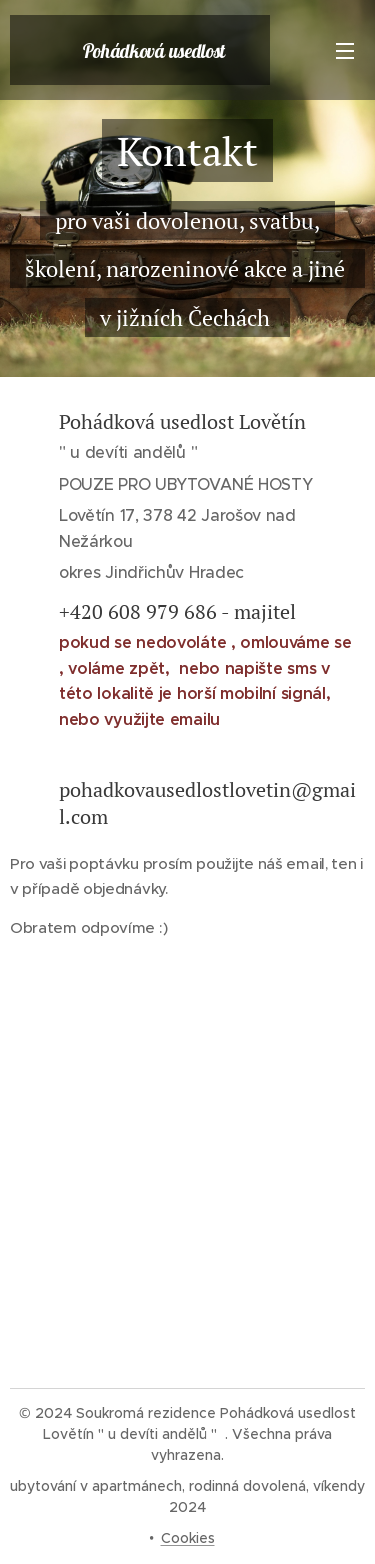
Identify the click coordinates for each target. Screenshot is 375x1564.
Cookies (188, 1538)
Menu (345, 51)
